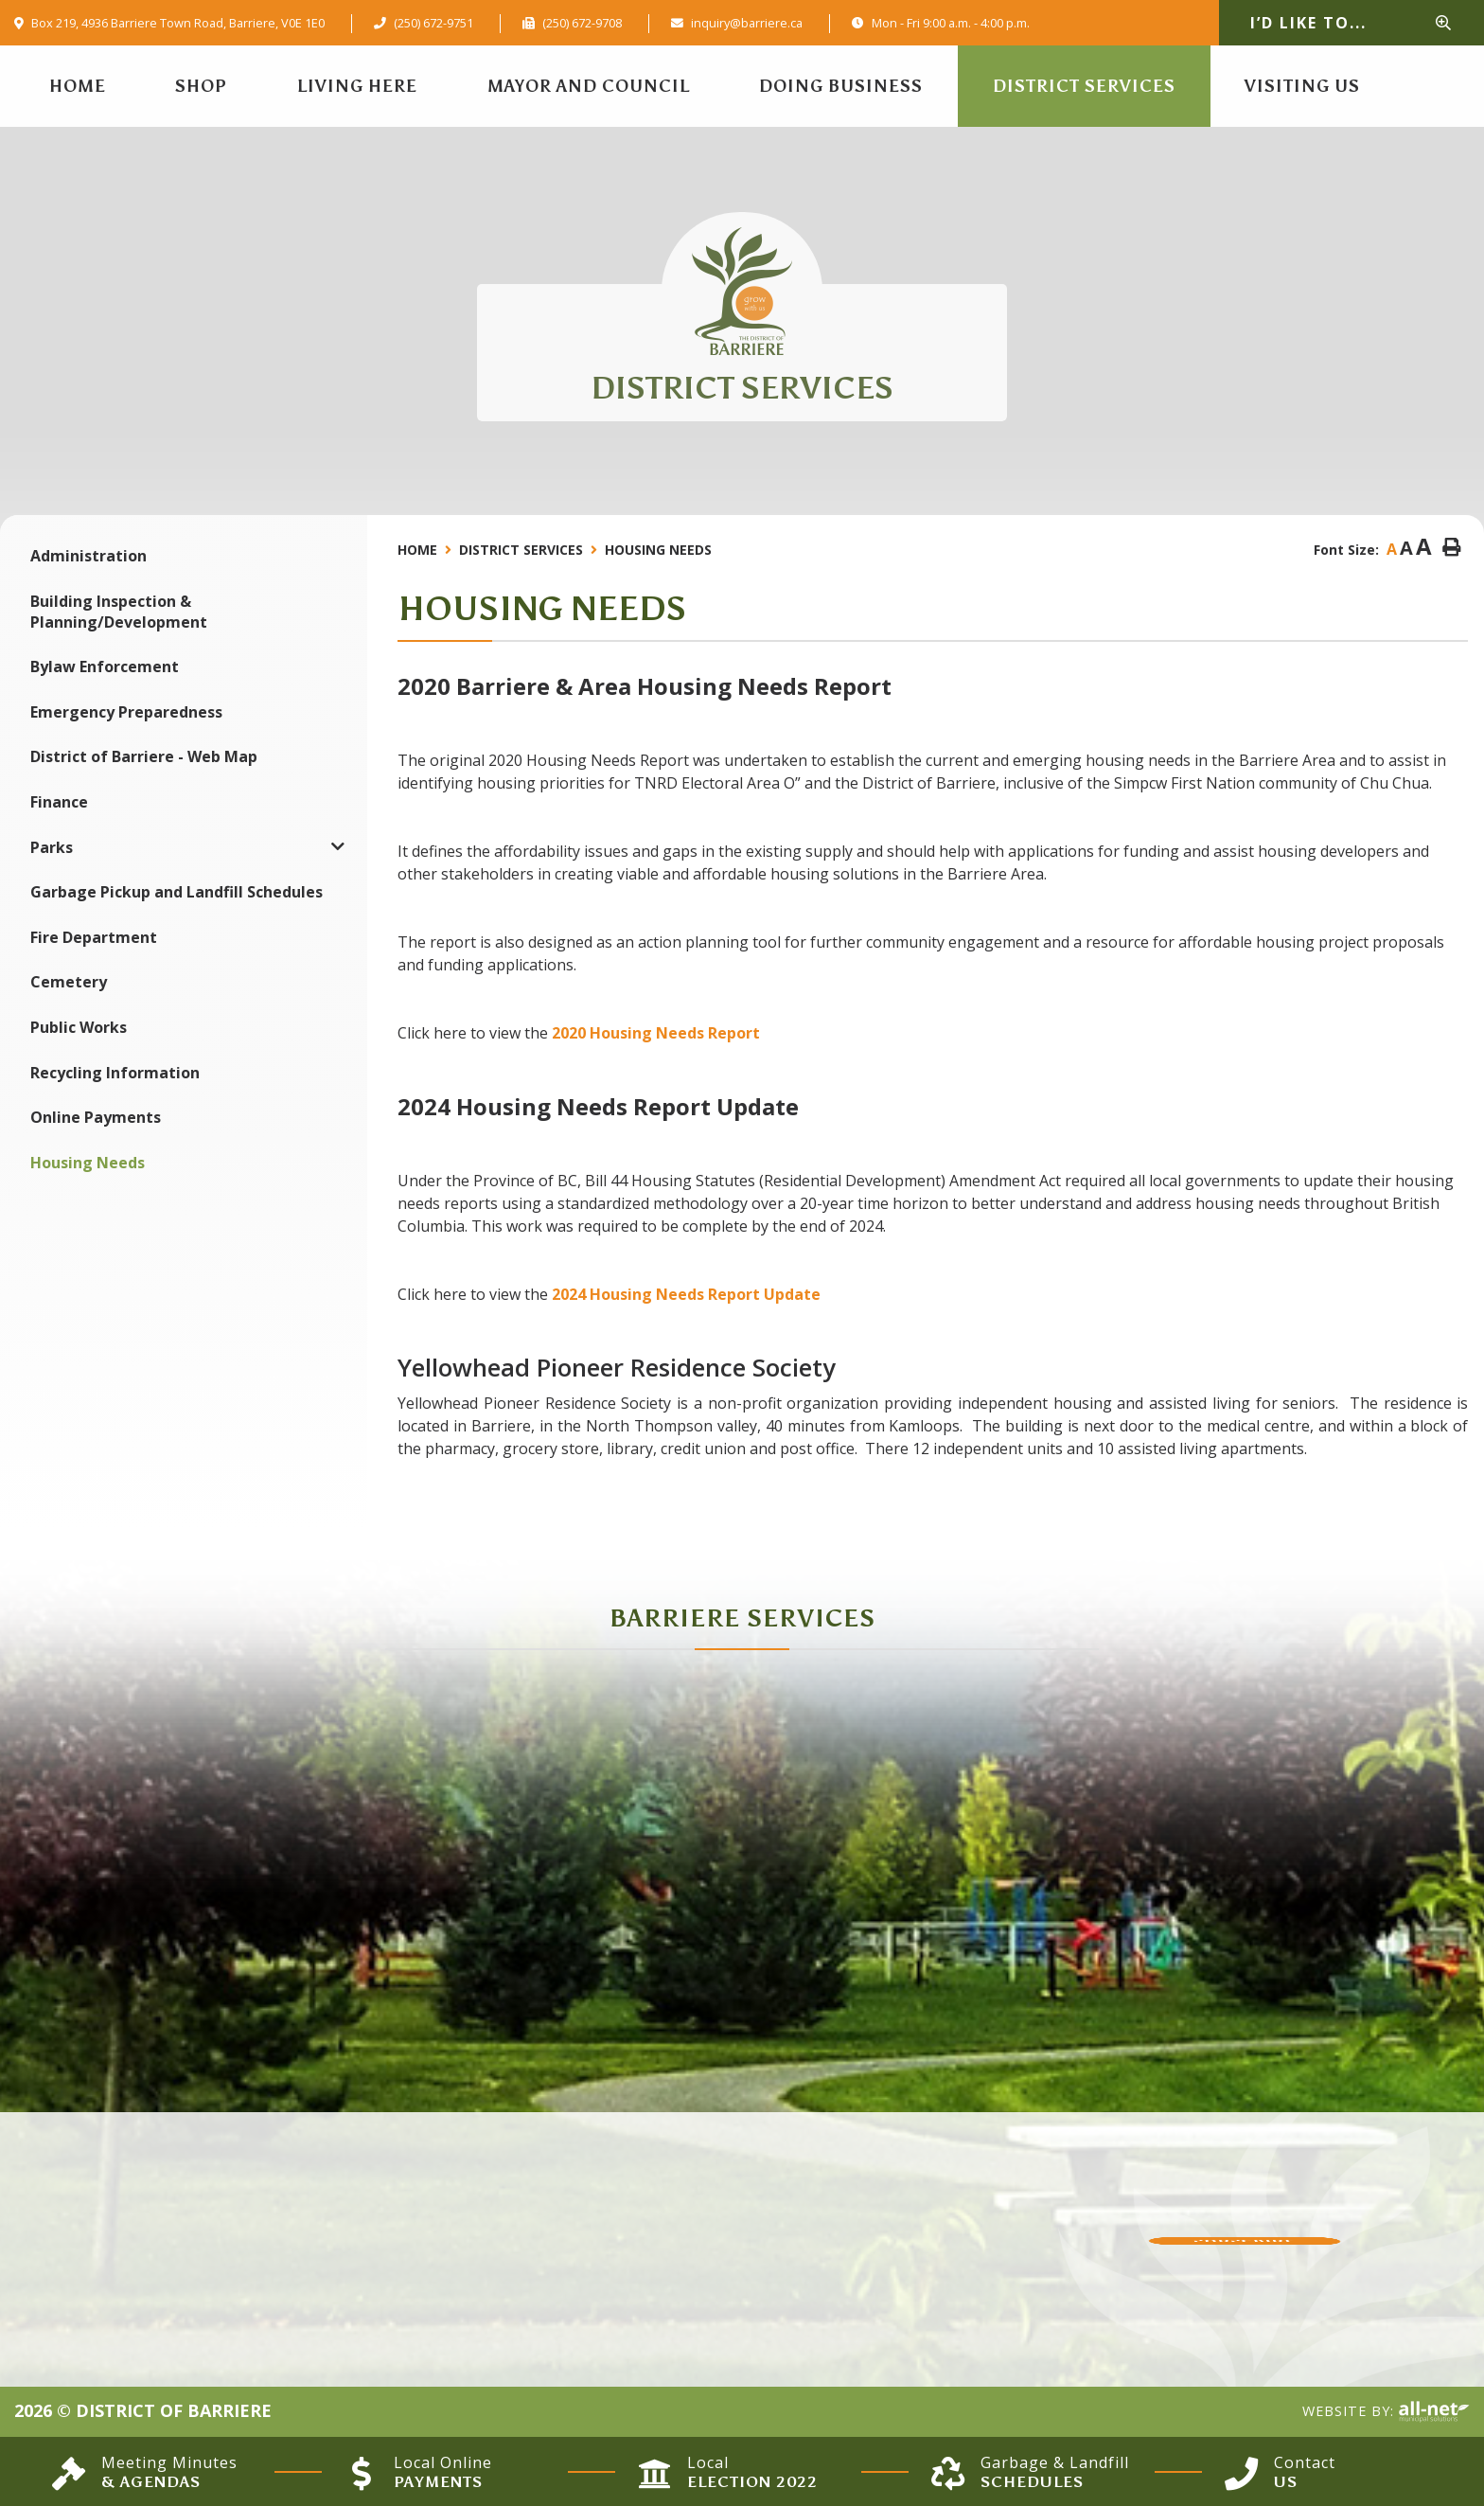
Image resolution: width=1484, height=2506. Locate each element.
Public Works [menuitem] (78, 1027)
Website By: (1386, 2412)
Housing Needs (658, 550)
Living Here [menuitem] (357, 86)
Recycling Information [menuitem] (115, 1072)
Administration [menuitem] (88, 555)
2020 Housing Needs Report (656, 1032)
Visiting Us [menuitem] (1302, 86)
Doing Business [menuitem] (841, 86)
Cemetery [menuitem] (68, 981)
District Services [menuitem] (1084, 86)
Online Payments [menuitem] (95, 1117)
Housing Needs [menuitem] (87, 1162)
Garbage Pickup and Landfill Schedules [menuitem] (176, 891)
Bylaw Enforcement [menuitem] (104, 666)
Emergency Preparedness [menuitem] (126, 712)
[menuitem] (77, 86)
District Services (521, 550)
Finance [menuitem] (59, 801)
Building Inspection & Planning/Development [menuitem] (118, 611)
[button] (338, 847)
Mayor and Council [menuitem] (588, 86)
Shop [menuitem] (201, 86)
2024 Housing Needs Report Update (686, 1294)
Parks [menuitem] (51, 847)
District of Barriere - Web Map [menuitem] (143, 756)
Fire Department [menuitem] (93, 937)
